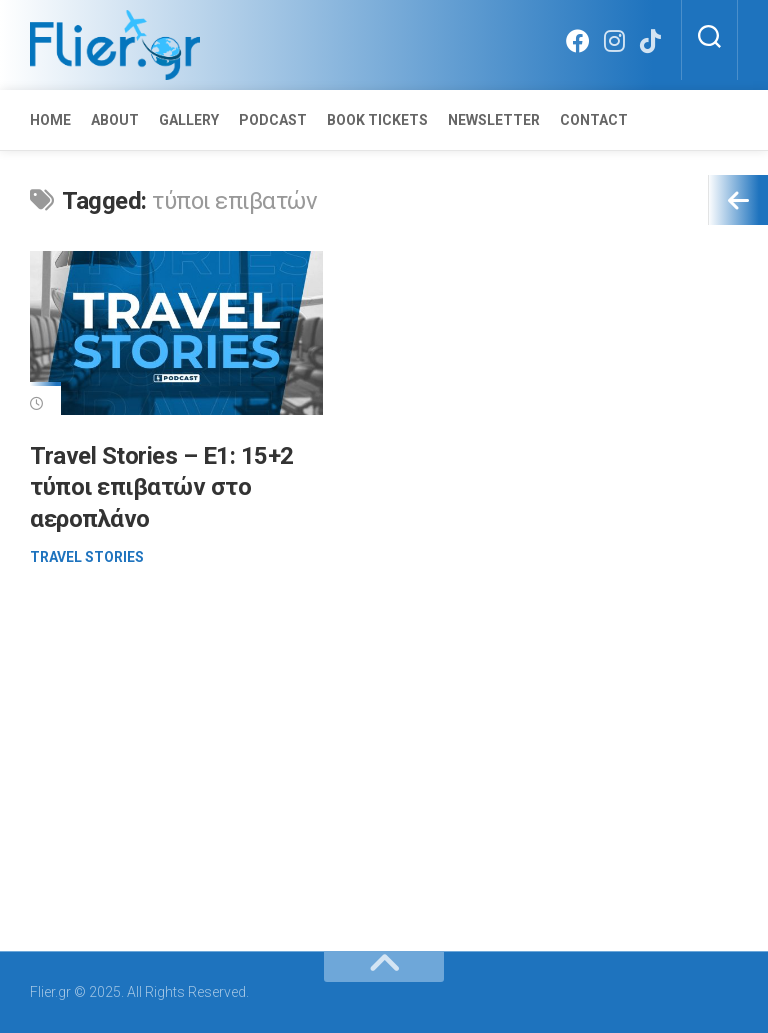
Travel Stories (87, 557)
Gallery (189, 120)
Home (50, 120)
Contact (594, 120)
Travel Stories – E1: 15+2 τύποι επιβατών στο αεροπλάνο (162, 487)
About (115, 120)
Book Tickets (377, 120)
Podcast (273, 120)
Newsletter (494, 120)
